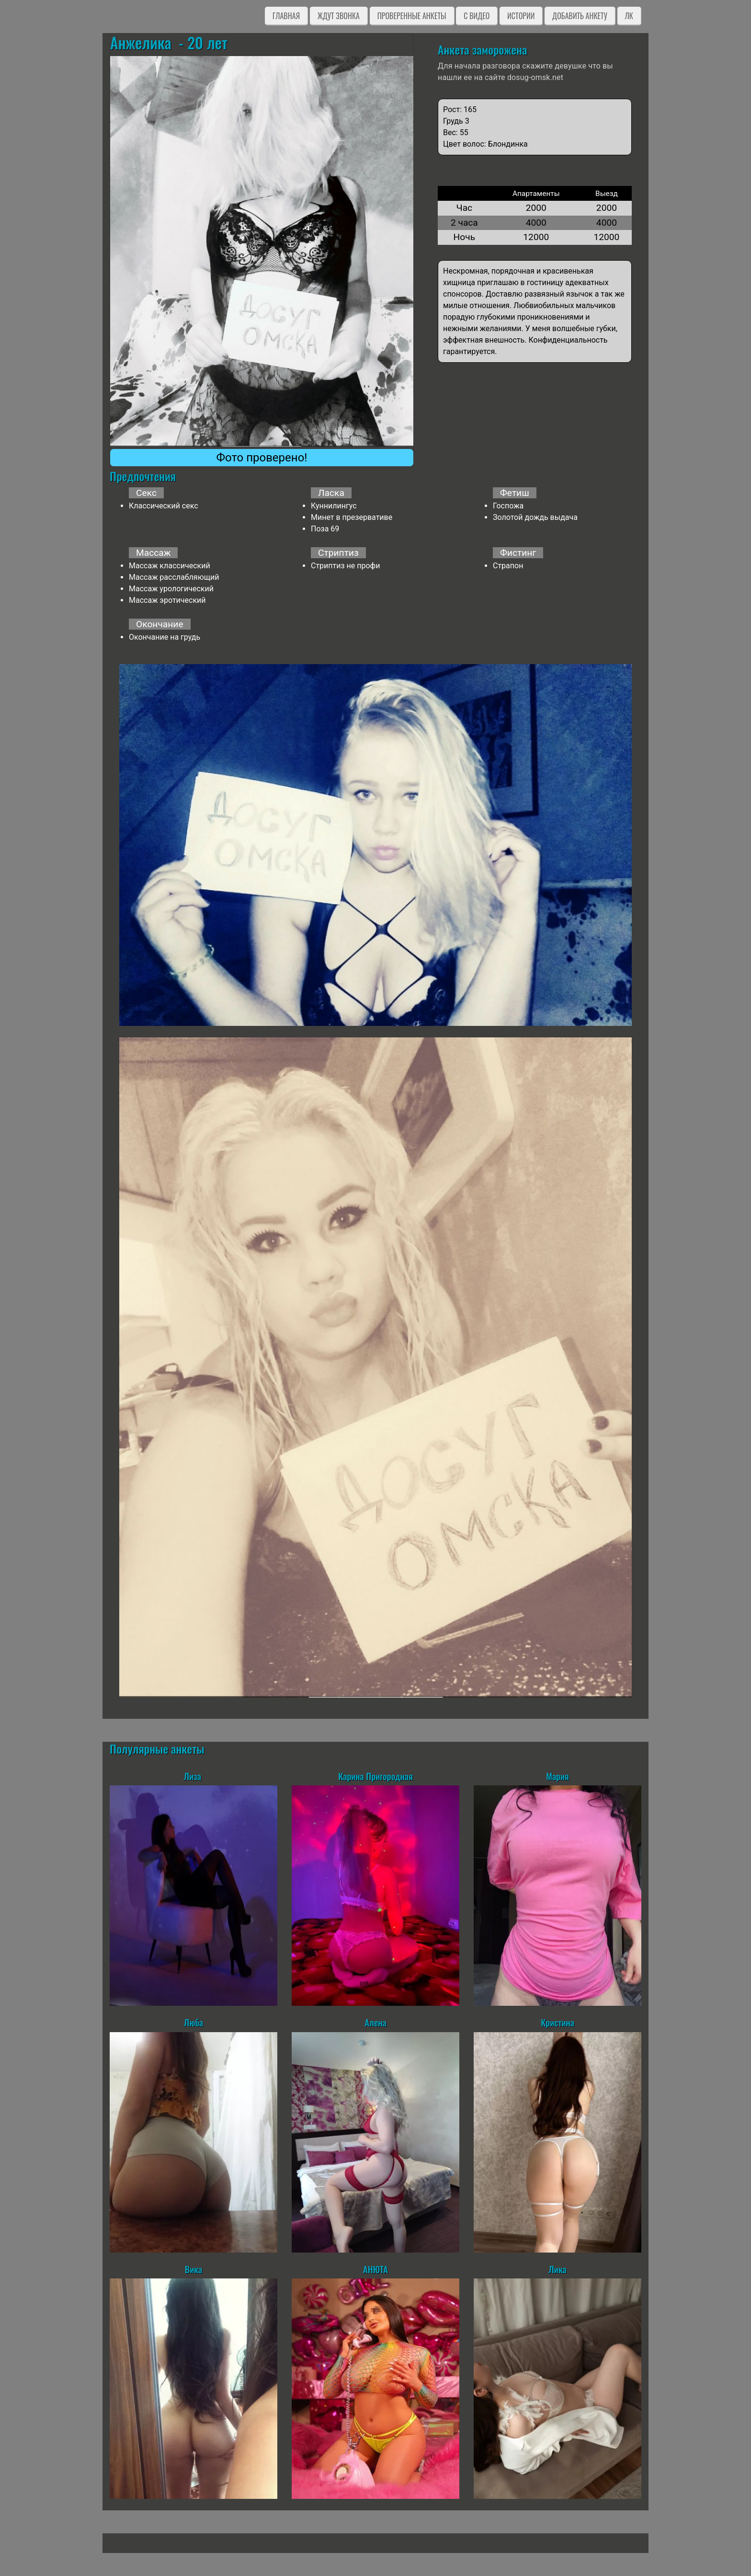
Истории (521, 16)
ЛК (629, 16)
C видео (476, 16)
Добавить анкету (579, 16)
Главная (286, 16)
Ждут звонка (339, 16)
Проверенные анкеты (411, 16)
